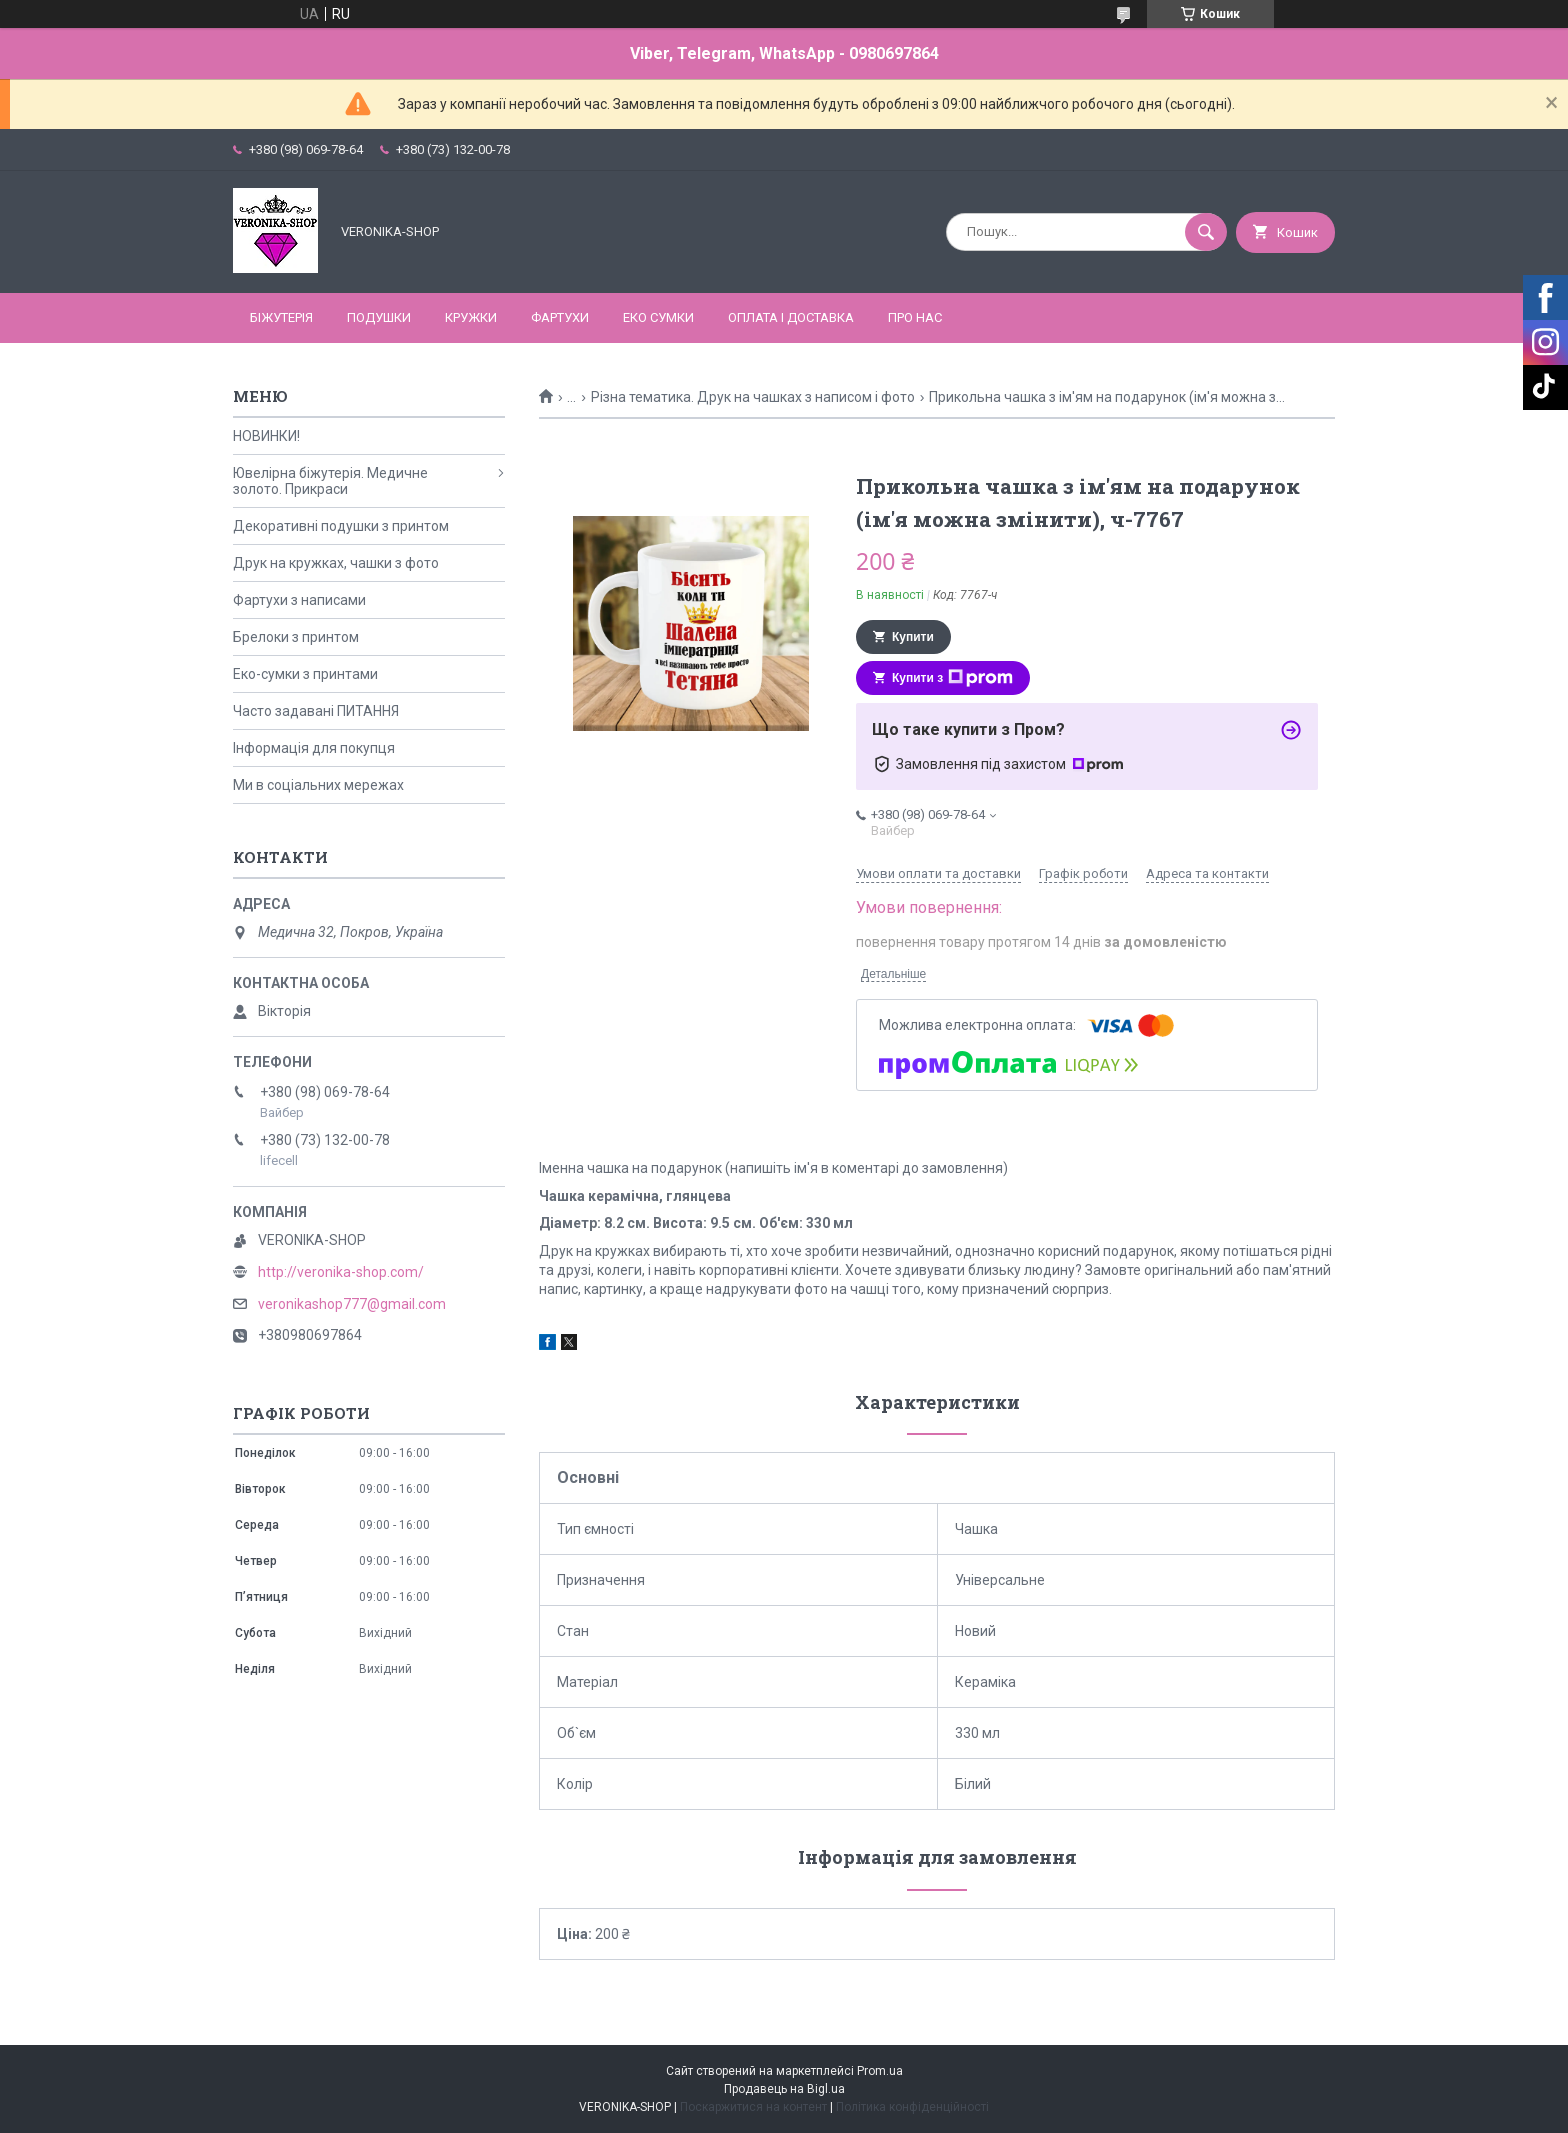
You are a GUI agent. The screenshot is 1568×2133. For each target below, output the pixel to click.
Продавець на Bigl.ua (784, 2089)
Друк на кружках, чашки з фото (336, 563)
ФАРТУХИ (560, 317)
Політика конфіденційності (912, 2107)
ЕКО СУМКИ (658, 317)
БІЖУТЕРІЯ (281, 317)
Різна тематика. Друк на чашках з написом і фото (753, 397)
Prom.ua (880, 2071)
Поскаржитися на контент (753, 2107)
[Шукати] (1206, 232)
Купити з (952, 678)
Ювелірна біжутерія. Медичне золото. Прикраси (330, 481)
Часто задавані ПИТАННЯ (316, 711)
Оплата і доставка (791, 317)
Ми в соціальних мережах (318, 785)
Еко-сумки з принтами (305, 674)
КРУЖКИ (471, 317)
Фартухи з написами (299, 600)
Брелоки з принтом (296, 637)
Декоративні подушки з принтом (341, 526)
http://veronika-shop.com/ (341, 1272)
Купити (913, 637)
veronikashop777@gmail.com (352, 1304)
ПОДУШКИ (379, 317)
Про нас (915, 317)
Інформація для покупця (314, 748)
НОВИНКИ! (266, 436)
